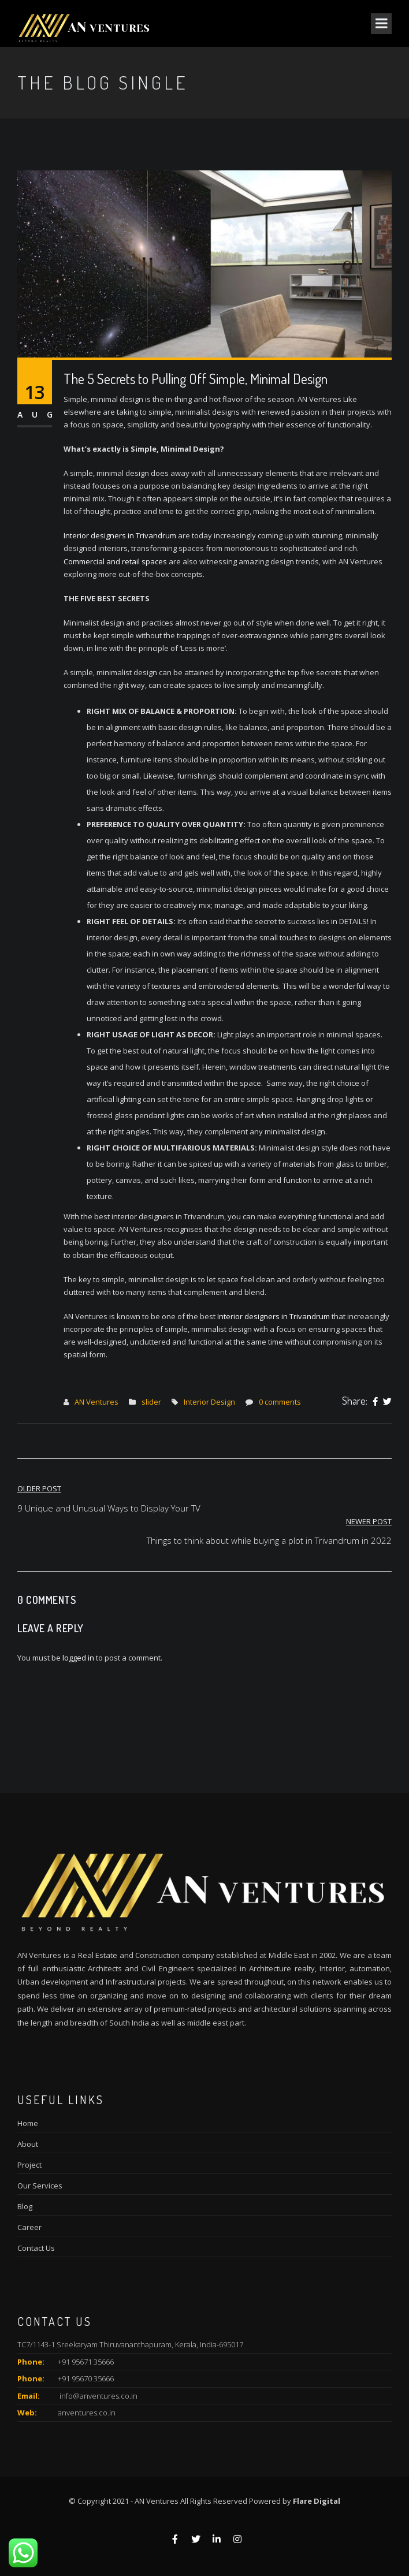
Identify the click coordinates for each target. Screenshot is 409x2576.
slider (151, 1402)
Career (29, 2227)
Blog (24, 2206)
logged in (78, 1657)
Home (27, 2123)
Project (29, 2165)
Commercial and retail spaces (115, 561)
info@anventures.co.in (97, 2396)
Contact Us (36, 2248)
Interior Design (209, 1402)
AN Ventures (96, 1402)
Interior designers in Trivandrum (120, 535)
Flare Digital (316, 2501)
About (27, 2144)
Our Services (39, 2185)
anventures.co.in (87, 2412)
